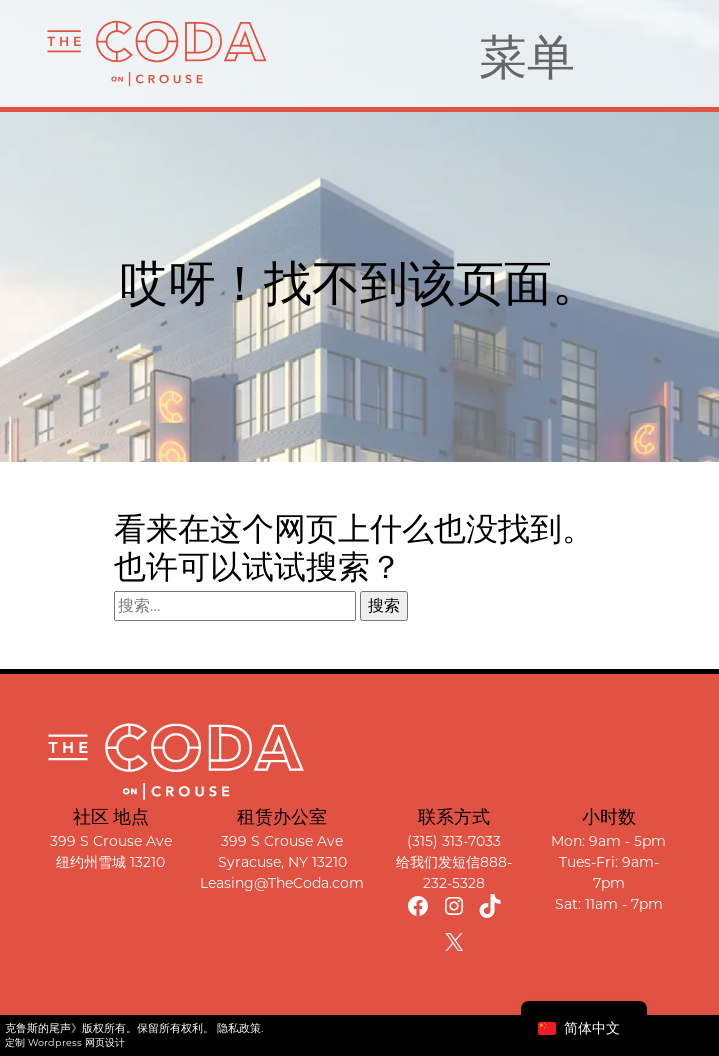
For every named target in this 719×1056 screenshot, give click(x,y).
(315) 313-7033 (454, 841)
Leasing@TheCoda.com (282, 883)
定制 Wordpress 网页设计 (65, 1042)
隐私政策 (239, 1028)
